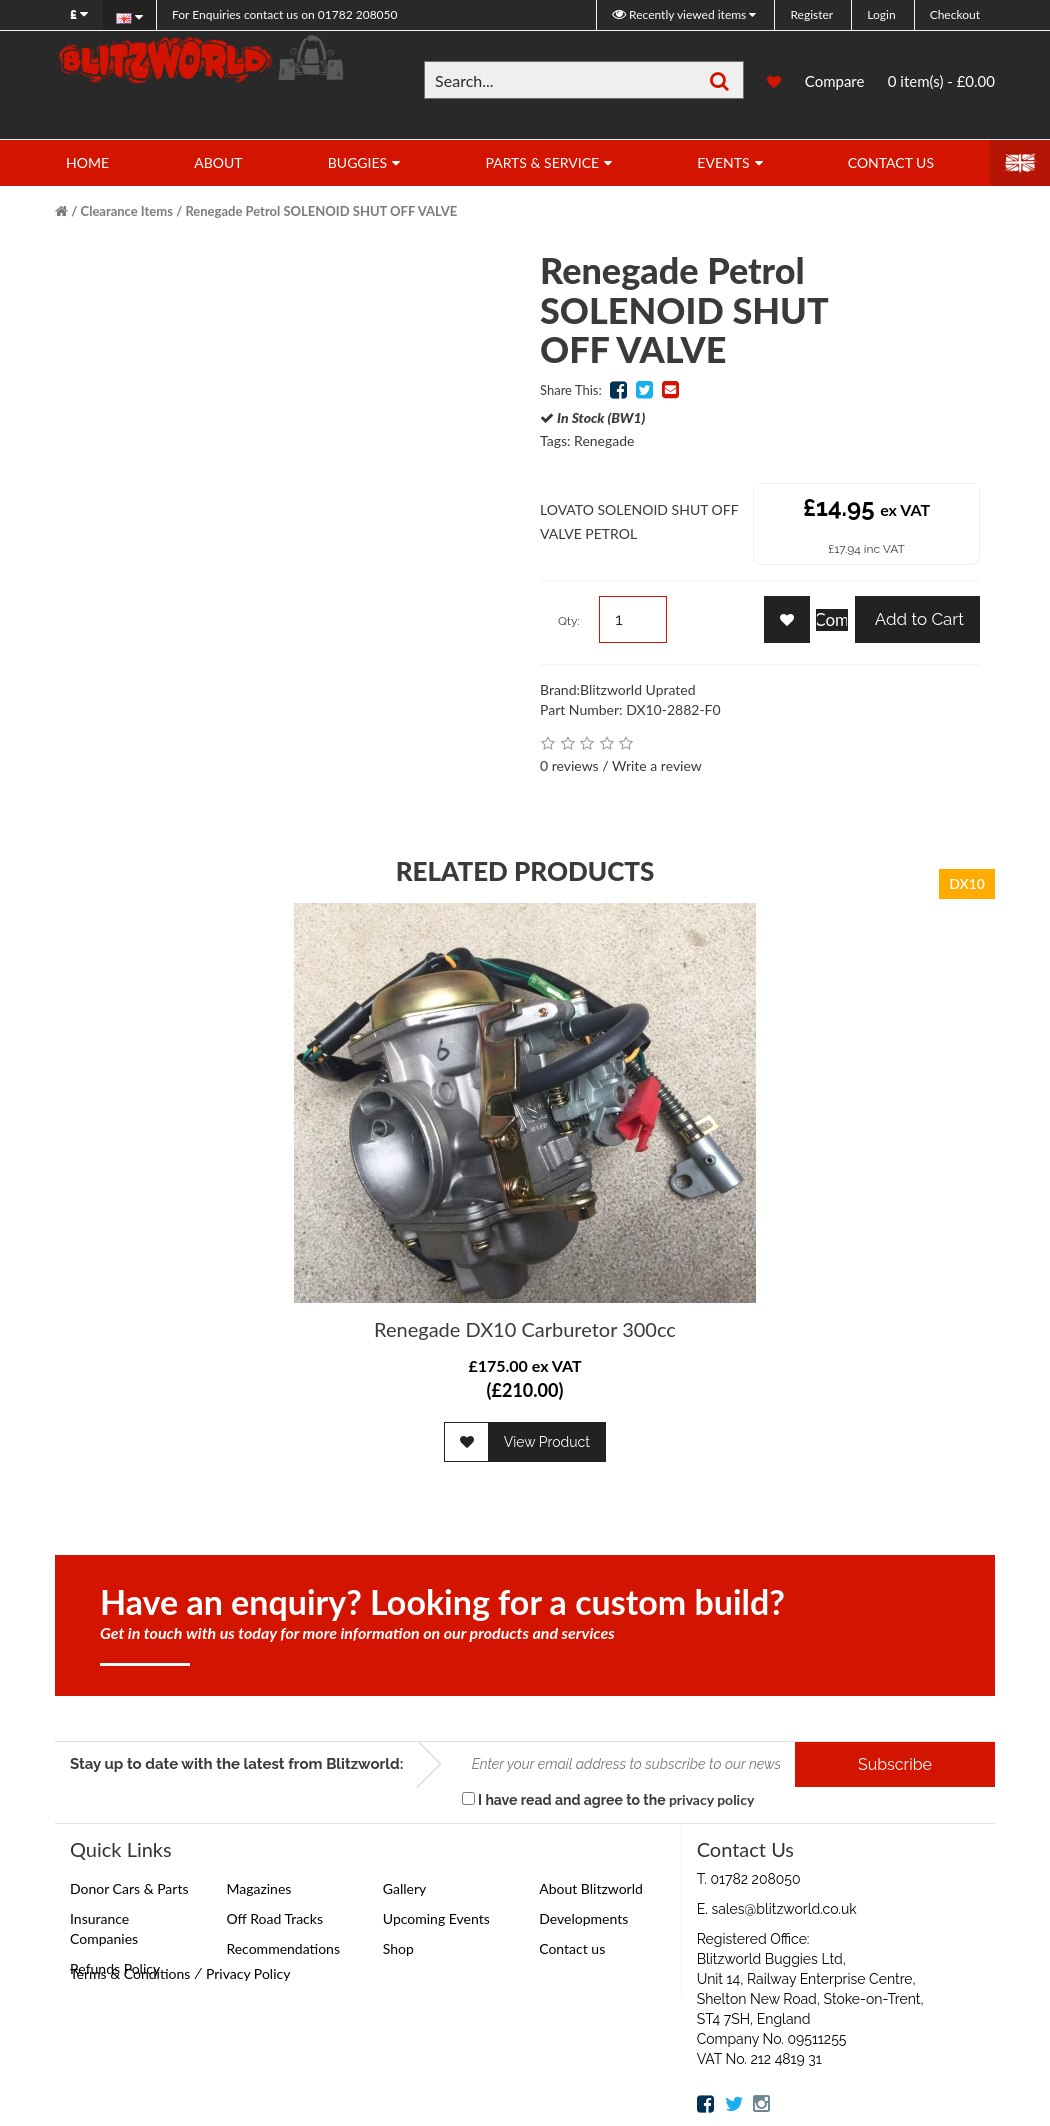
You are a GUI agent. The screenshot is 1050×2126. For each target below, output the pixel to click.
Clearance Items (127, 211)
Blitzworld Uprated (638, 689)
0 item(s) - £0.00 (941, 81)
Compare (835, 81)
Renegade (604, 440)
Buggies (357, 162)
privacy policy (711, 1799)
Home (87, 162)
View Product (547, 1442)
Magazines (258, 1888)
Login (881, 14)
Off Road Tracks (274, 1918)
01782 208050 (284, 14)
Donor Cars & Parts (129, 1888)
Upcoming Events (436, 1918)
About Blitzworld (591, 1888)
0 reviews (569, 765)
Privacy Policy (248, 1973)
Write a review (657, 765)
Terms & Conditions (130, 1973)
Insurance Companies (104, 1928)
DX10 (967, 883)
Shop (398, 1948)
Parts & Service (542, 162)
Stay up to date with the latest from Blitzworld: (236, 1764)
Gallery (404, 1888)
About (218, 162)
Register (811, 14)
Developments (583, 1918)
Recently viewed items (680, 14)
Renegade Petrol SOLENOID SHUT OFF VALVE (321, 211)
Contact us (572, 1948)
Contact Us (891, 162)
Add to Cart (917, 619)
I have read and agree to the (608, 1799)
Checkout (955, 14)
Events (723, 162)
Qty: (569, 621)
